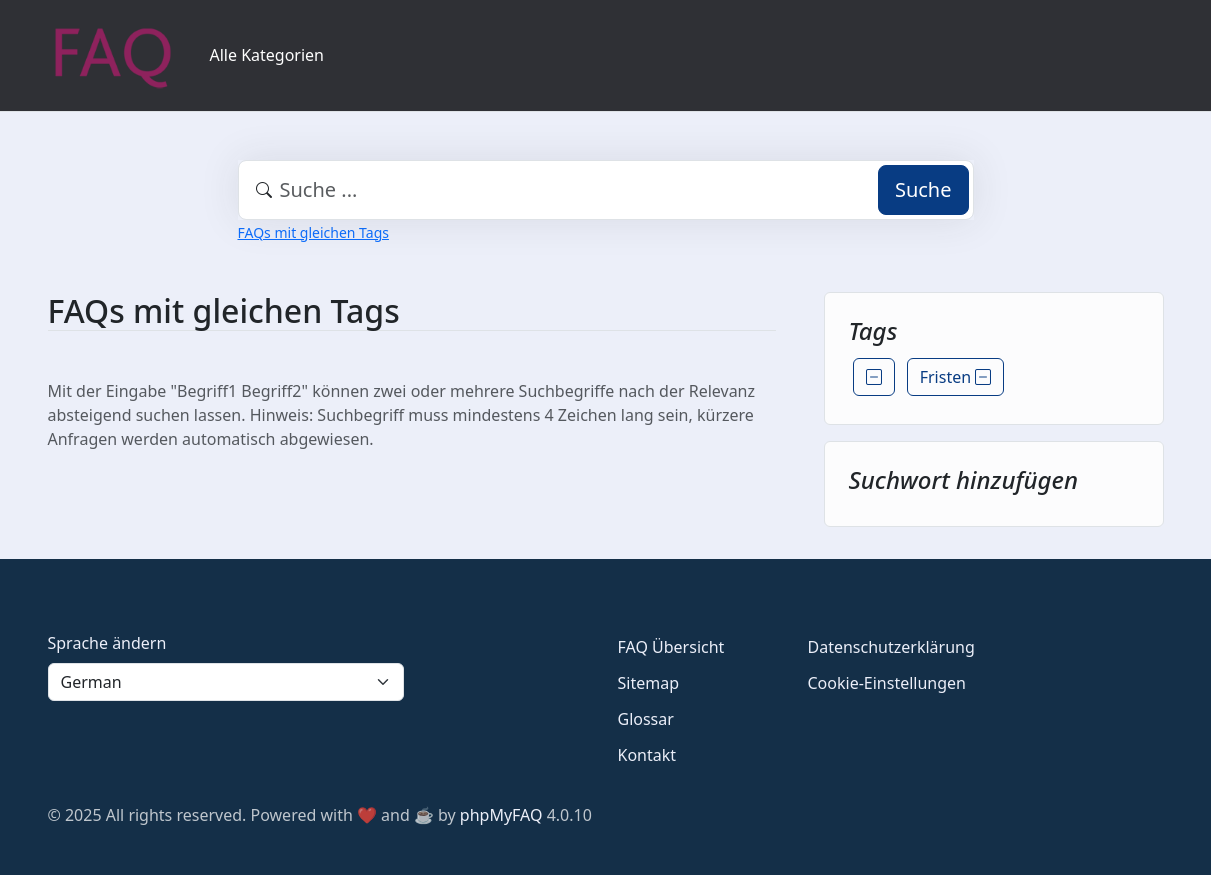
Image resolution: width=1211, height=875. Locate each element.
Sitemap (649, 683)
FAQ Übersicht (671, 647)
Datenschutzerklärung (891, 647)
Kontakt (647, 755)
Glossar (646, 719)
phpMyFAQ (501, 815)
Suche (923, 189)
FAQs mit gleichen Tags (313, 232)
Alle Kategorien (267, 55)
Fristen (956, 377)
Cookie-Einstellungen (887, 683)
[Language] (226, 682)
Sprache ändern (107, 643)
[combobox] (606, 190)
